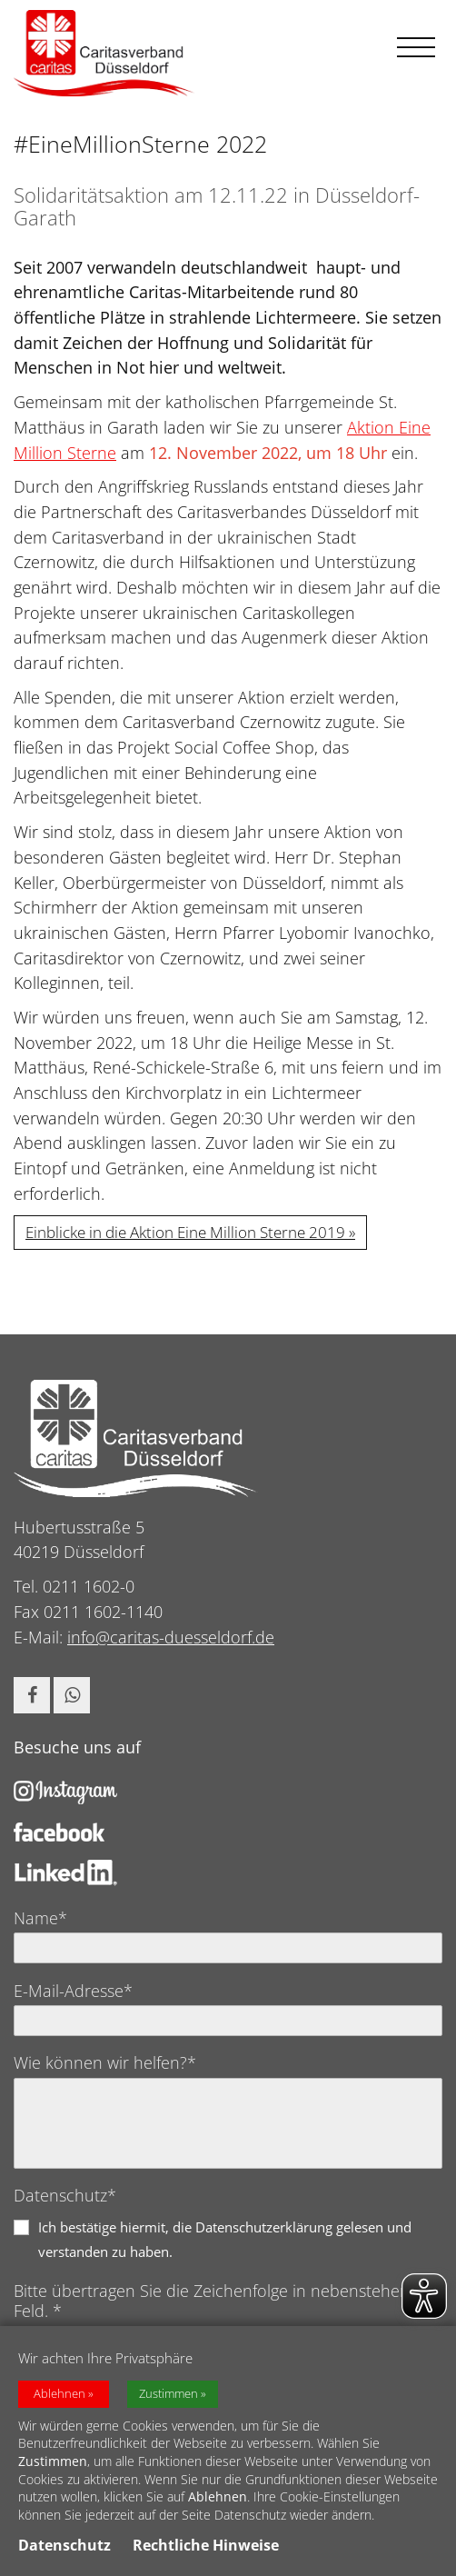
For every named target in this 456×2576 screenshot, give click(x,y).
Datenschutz (64, 2551)
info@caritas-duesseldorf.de (170, 1637)
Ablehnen (59, 2399)
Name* (40, 1918)
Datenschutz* (65, 2195)
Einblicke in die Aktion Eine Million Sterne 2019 (185, 1232)
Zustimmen (168, 2399)
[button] (32, 1695)
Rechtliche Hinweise (206, 2551)
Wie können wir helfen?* (105, 2062)
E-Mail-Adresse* (73, 1991)
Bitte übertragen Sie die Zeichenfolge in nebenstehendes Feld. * (225, 2300)
